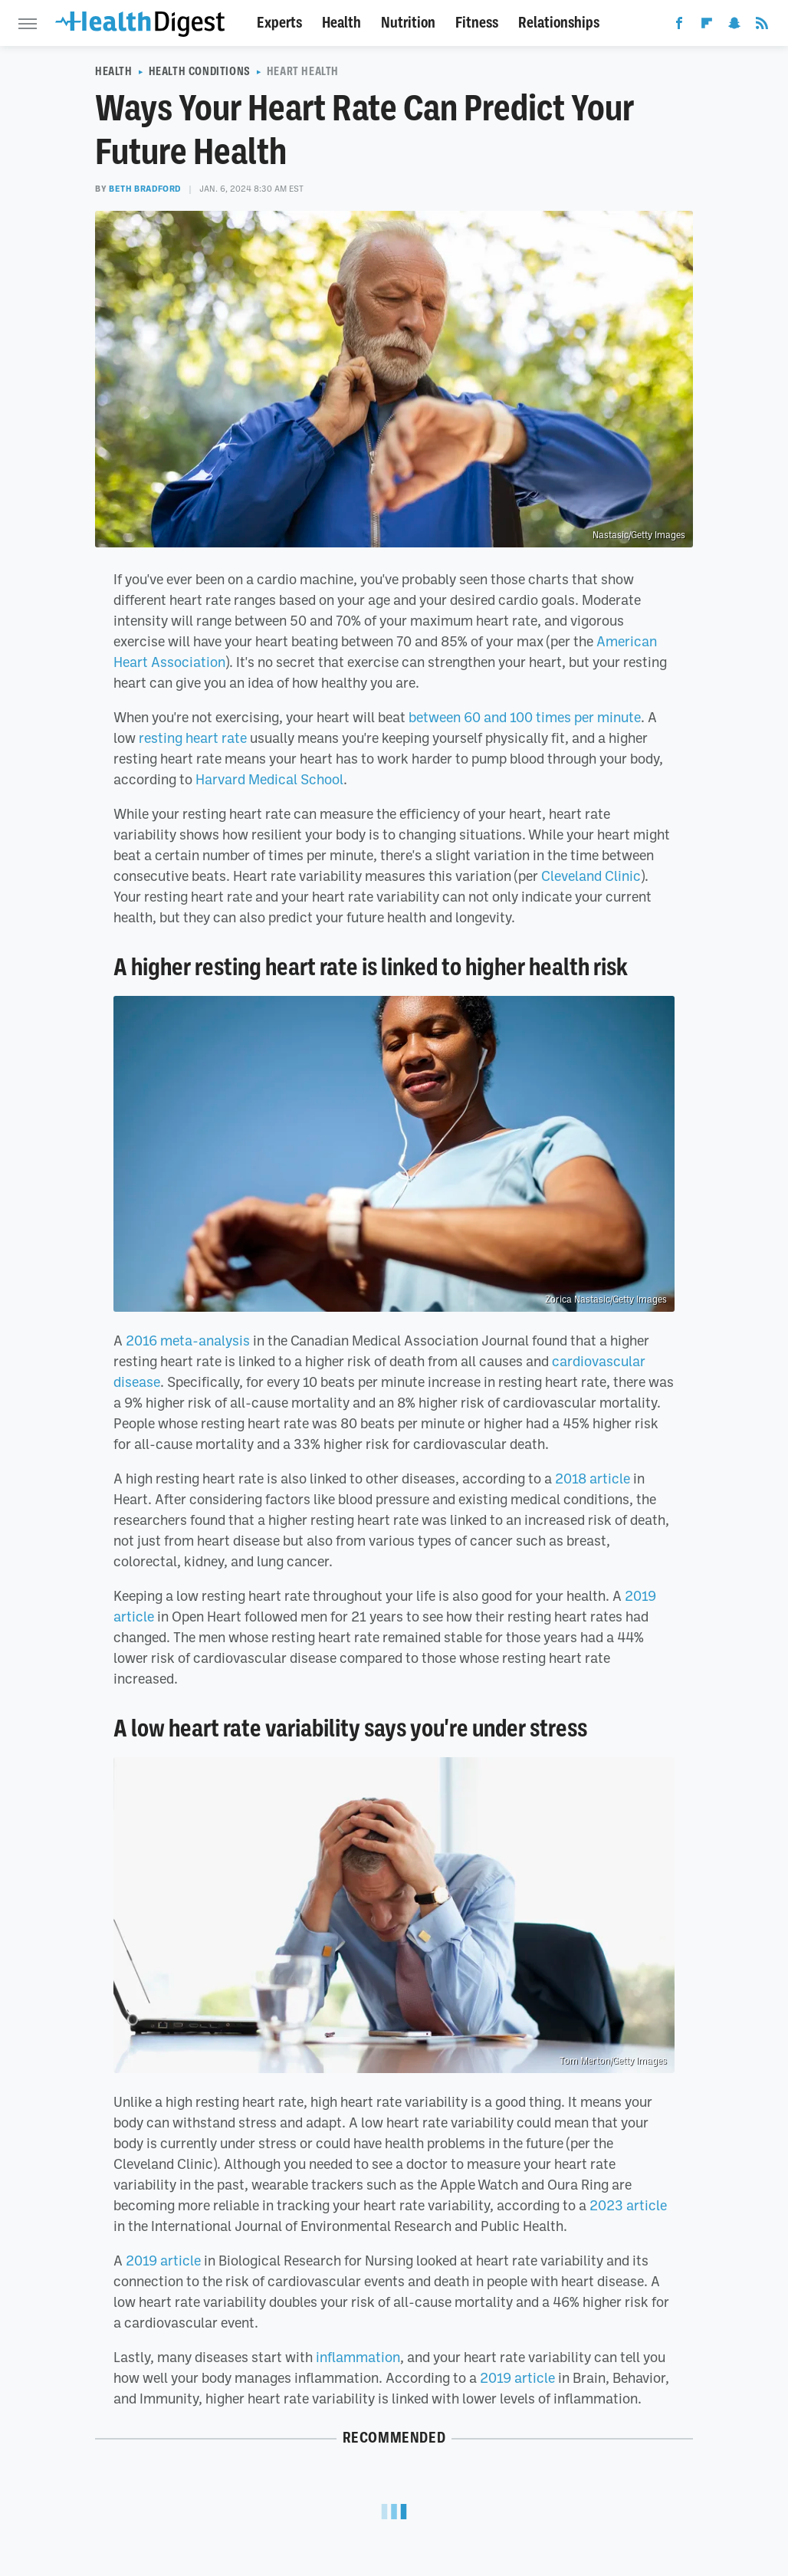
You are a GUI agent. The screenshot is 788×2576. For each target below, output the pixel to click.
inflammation (358, 2356)
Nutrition (408, 22)
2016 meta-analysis (188, 1340)
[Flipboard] (706, 26)
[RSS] (762, 26)
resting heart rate (193, 737)
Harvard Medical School (269, 778)
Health (341, 22)
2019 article (163, 2260)
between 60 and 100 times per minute (525, 716)
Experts (279, 22)
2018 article (592, 1478)
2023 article (628, 2204)
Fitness (476, 22)
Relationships (558, 22)
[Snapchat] (734, 26)
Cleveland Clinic (591, 875)
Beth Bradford (145, 188)
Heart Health (303, 71)
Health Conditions (200, 71)
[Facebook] (679, 26)
